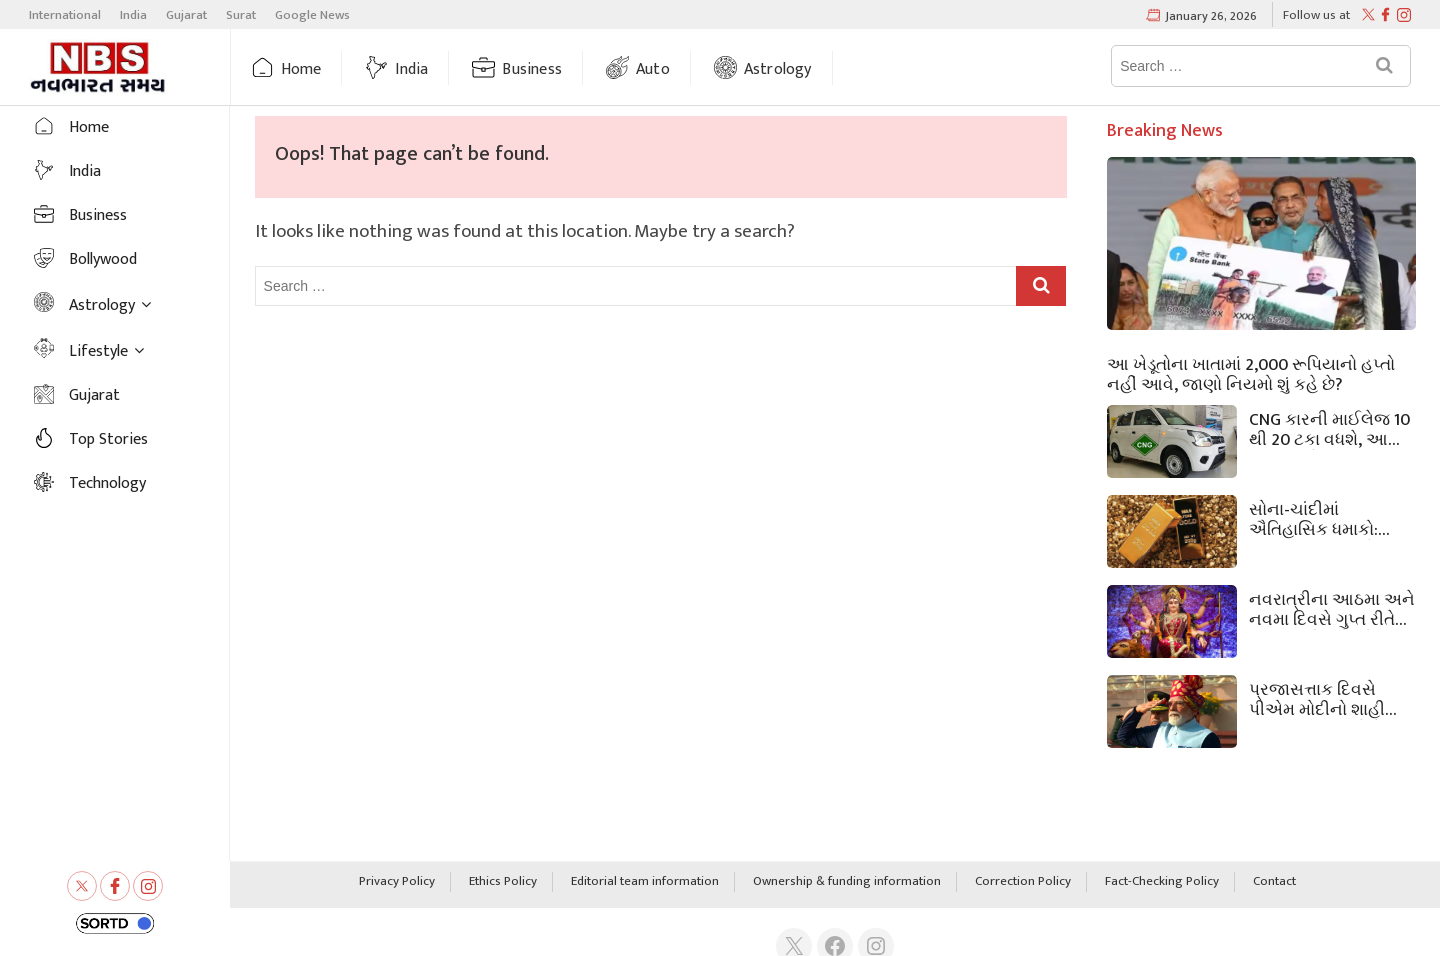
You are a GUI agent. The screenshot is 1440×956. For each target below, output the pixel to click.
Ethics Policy (503, 882)
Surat (241, 15)
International (65, 15)
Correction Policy (1023, 882)
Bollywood (103, 259)
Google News (312, 15)
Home (301, 69)
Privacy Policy (397, 882)
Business (532, 69)
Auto (653, 69)
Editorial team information (645, 882)
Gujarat (186, 15)
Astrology (778, 69)
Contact (1274, 882)
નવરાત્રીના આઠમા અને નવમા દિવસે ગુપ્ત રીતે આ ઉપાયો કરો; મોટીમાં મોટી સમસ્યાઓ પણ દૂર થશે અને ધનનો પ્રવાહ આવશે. (1332, 608)
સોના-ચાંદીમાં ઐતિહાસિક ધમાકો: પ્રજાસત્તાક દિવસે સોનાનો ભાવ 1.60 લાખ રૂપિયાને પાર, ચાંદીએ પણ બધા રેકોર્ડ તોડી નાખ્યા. (1325, 518)
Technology (107, 483)
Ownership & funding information (847, 882)
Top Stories (108, 439)
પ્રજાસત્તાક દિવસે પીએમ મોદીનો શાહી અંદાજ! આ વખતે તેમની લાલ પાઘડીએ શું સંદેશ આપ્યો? (1330, 698)
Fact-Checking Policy (1162, 882)
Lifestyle (98, 351)
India (133, 15)
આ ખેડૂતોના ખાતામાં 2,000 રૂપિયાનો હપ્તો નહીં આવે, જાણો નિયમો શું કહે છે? (1251, 373)
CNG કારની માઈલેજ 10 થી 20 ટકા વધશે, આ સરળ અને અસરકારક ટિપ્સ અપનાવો (1329, 428)
